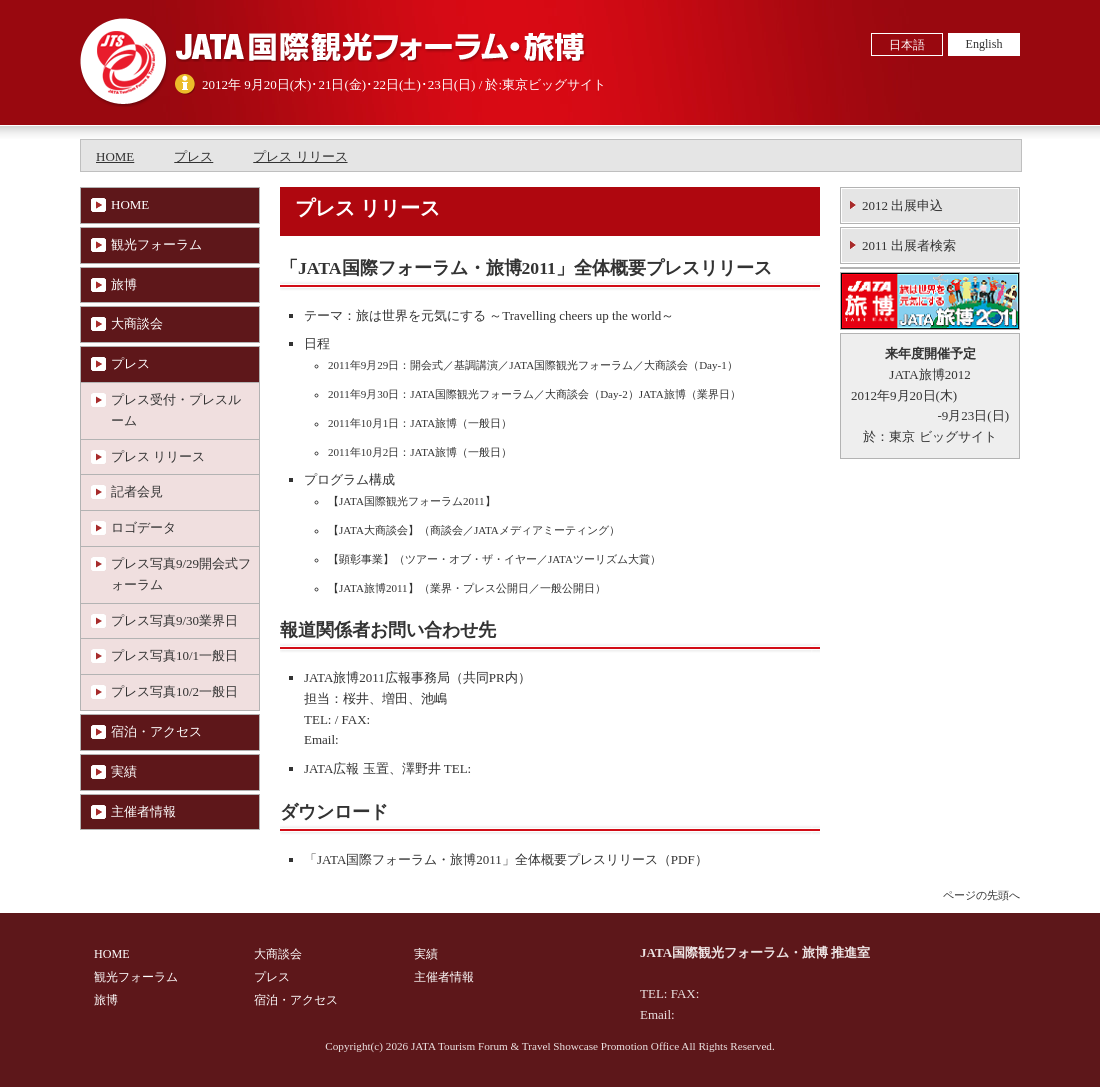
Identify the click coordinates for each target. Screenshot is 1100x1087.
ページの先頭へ (981, 895)
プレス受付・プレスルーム (176, 410)
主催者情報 (143, 811)
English (984, 44)
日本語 (907, 45)
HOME (115, 156)
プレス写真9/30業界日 (174, 620)
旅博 (124, 284)
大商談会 (137, 323)
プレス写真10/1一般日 (174, 655)
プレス (193, 156)
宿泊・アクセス (156, 731)
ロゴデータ (143, 527)
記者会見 (137, 491)
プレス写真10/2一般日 (174, 691)
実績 (124, 771)
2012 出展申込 (902, 205)
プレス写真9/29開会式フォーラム (181, 574)
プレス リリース (300, 156)
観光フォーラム (156, 244)
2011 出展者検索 (909, 245)
